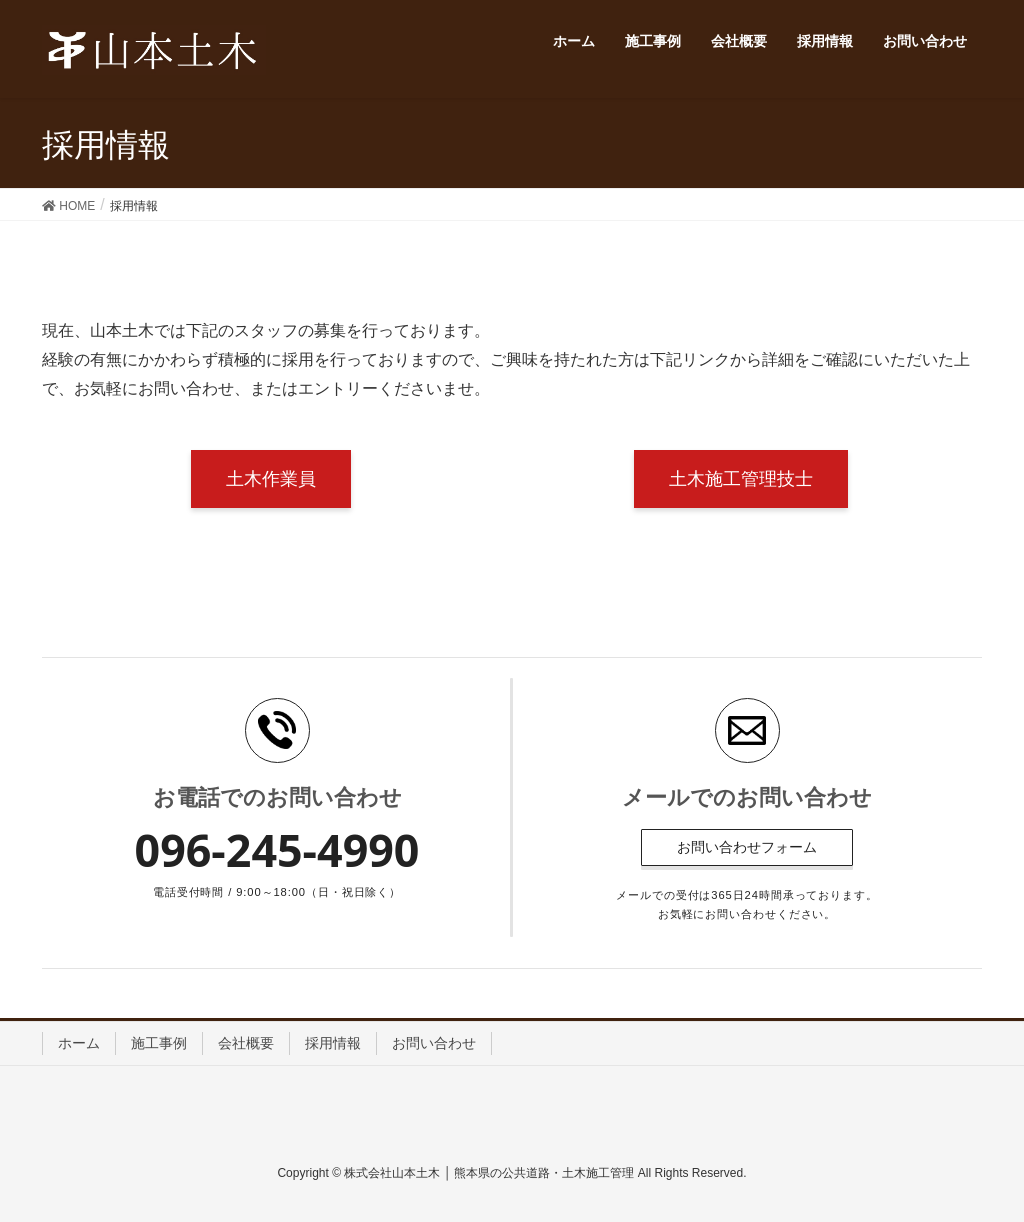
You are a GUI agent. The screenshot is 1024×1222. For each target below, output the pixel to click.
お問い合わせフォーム (747, 847)
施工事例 (159, 1043)
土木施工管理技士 (741, 479)
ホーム (79, 1043)
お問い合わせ (434, 1043)
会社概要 (246, 1043)
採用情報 (333, 1043)
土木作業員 (271, 479)
